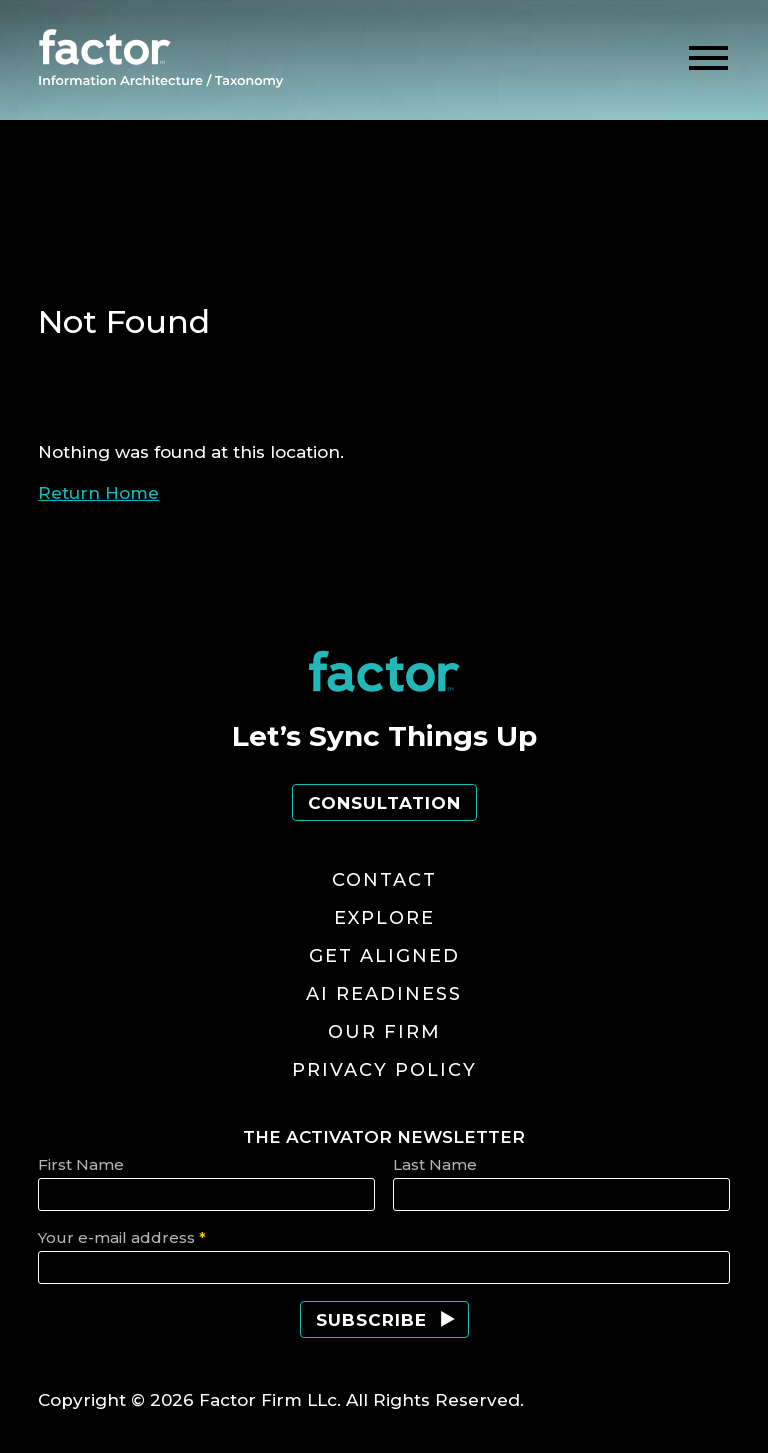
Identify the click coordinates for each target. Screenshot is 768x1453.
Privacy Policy (384, 1070)
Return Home (98, 493)
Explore (384, 918)
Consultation (384, 803)
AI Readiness (384, 994)
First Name (81, 1164)
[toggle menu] (708, 58)
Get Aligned (384, 956)
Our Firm (384, 1032)
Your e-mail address (122, 1237)
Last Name (435, 1164)
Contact (384, 880)
